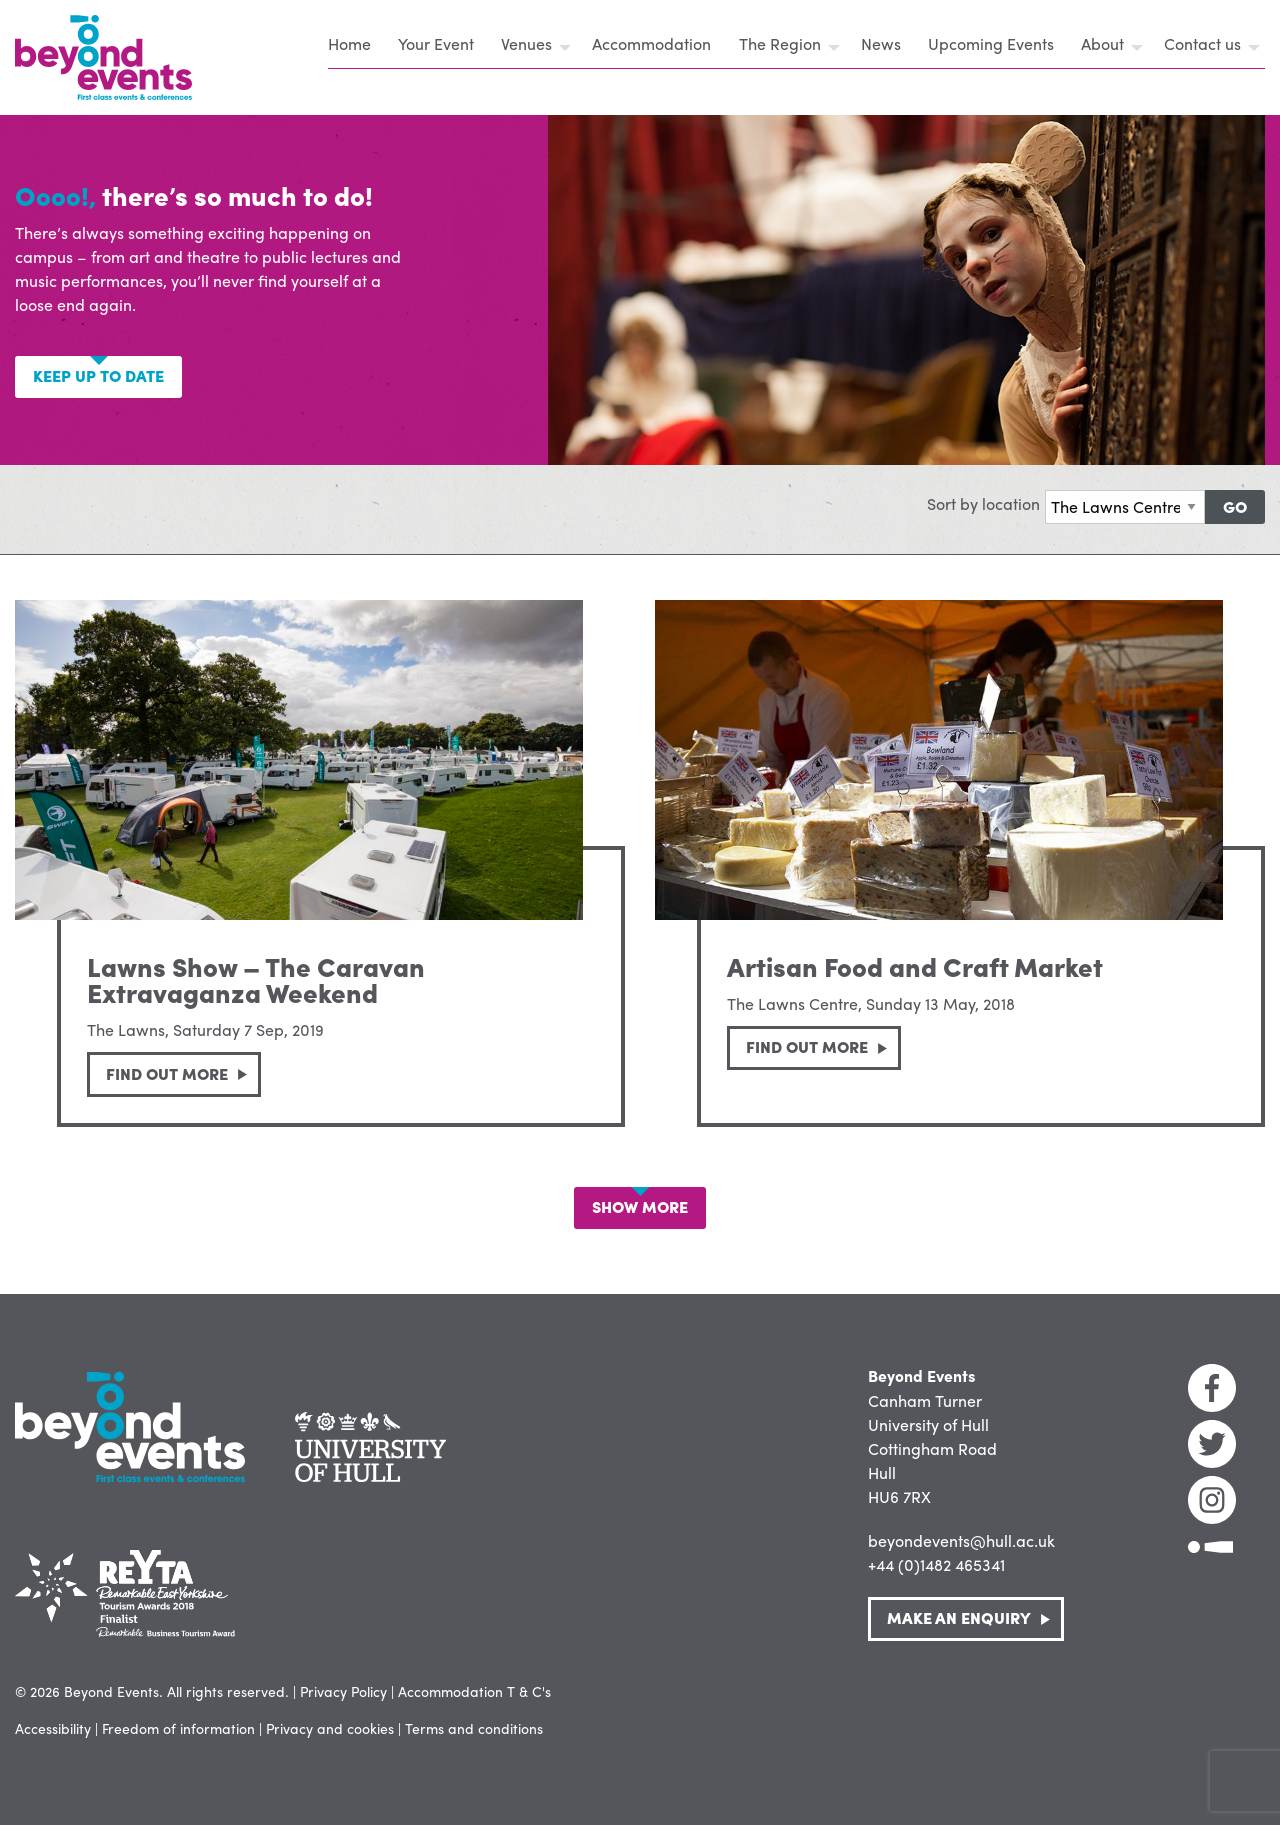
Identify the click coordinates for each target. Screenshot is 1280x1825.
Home (349, 43)
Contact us (1202, 43)
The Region (780, 43)
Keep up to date (98, 375)
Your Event (436, 43)
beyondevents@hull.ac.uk (961, 1540)
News (881, 43)
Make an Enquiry (959, 1617)
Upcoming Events (991, 43)
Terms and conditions (474, 1728)
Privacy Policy (343, 1691)
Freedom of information (178, 1728)
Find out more (167, 1073)
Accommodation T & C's (474, 1691)
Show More (640, 1206)
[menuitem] (355, 46)
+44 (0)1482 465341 (936, 1564)
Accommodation (651, 43)
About (1102, 43)
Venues (526, 43)
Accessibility (53, 1728)
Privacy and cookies (330, 1728)
